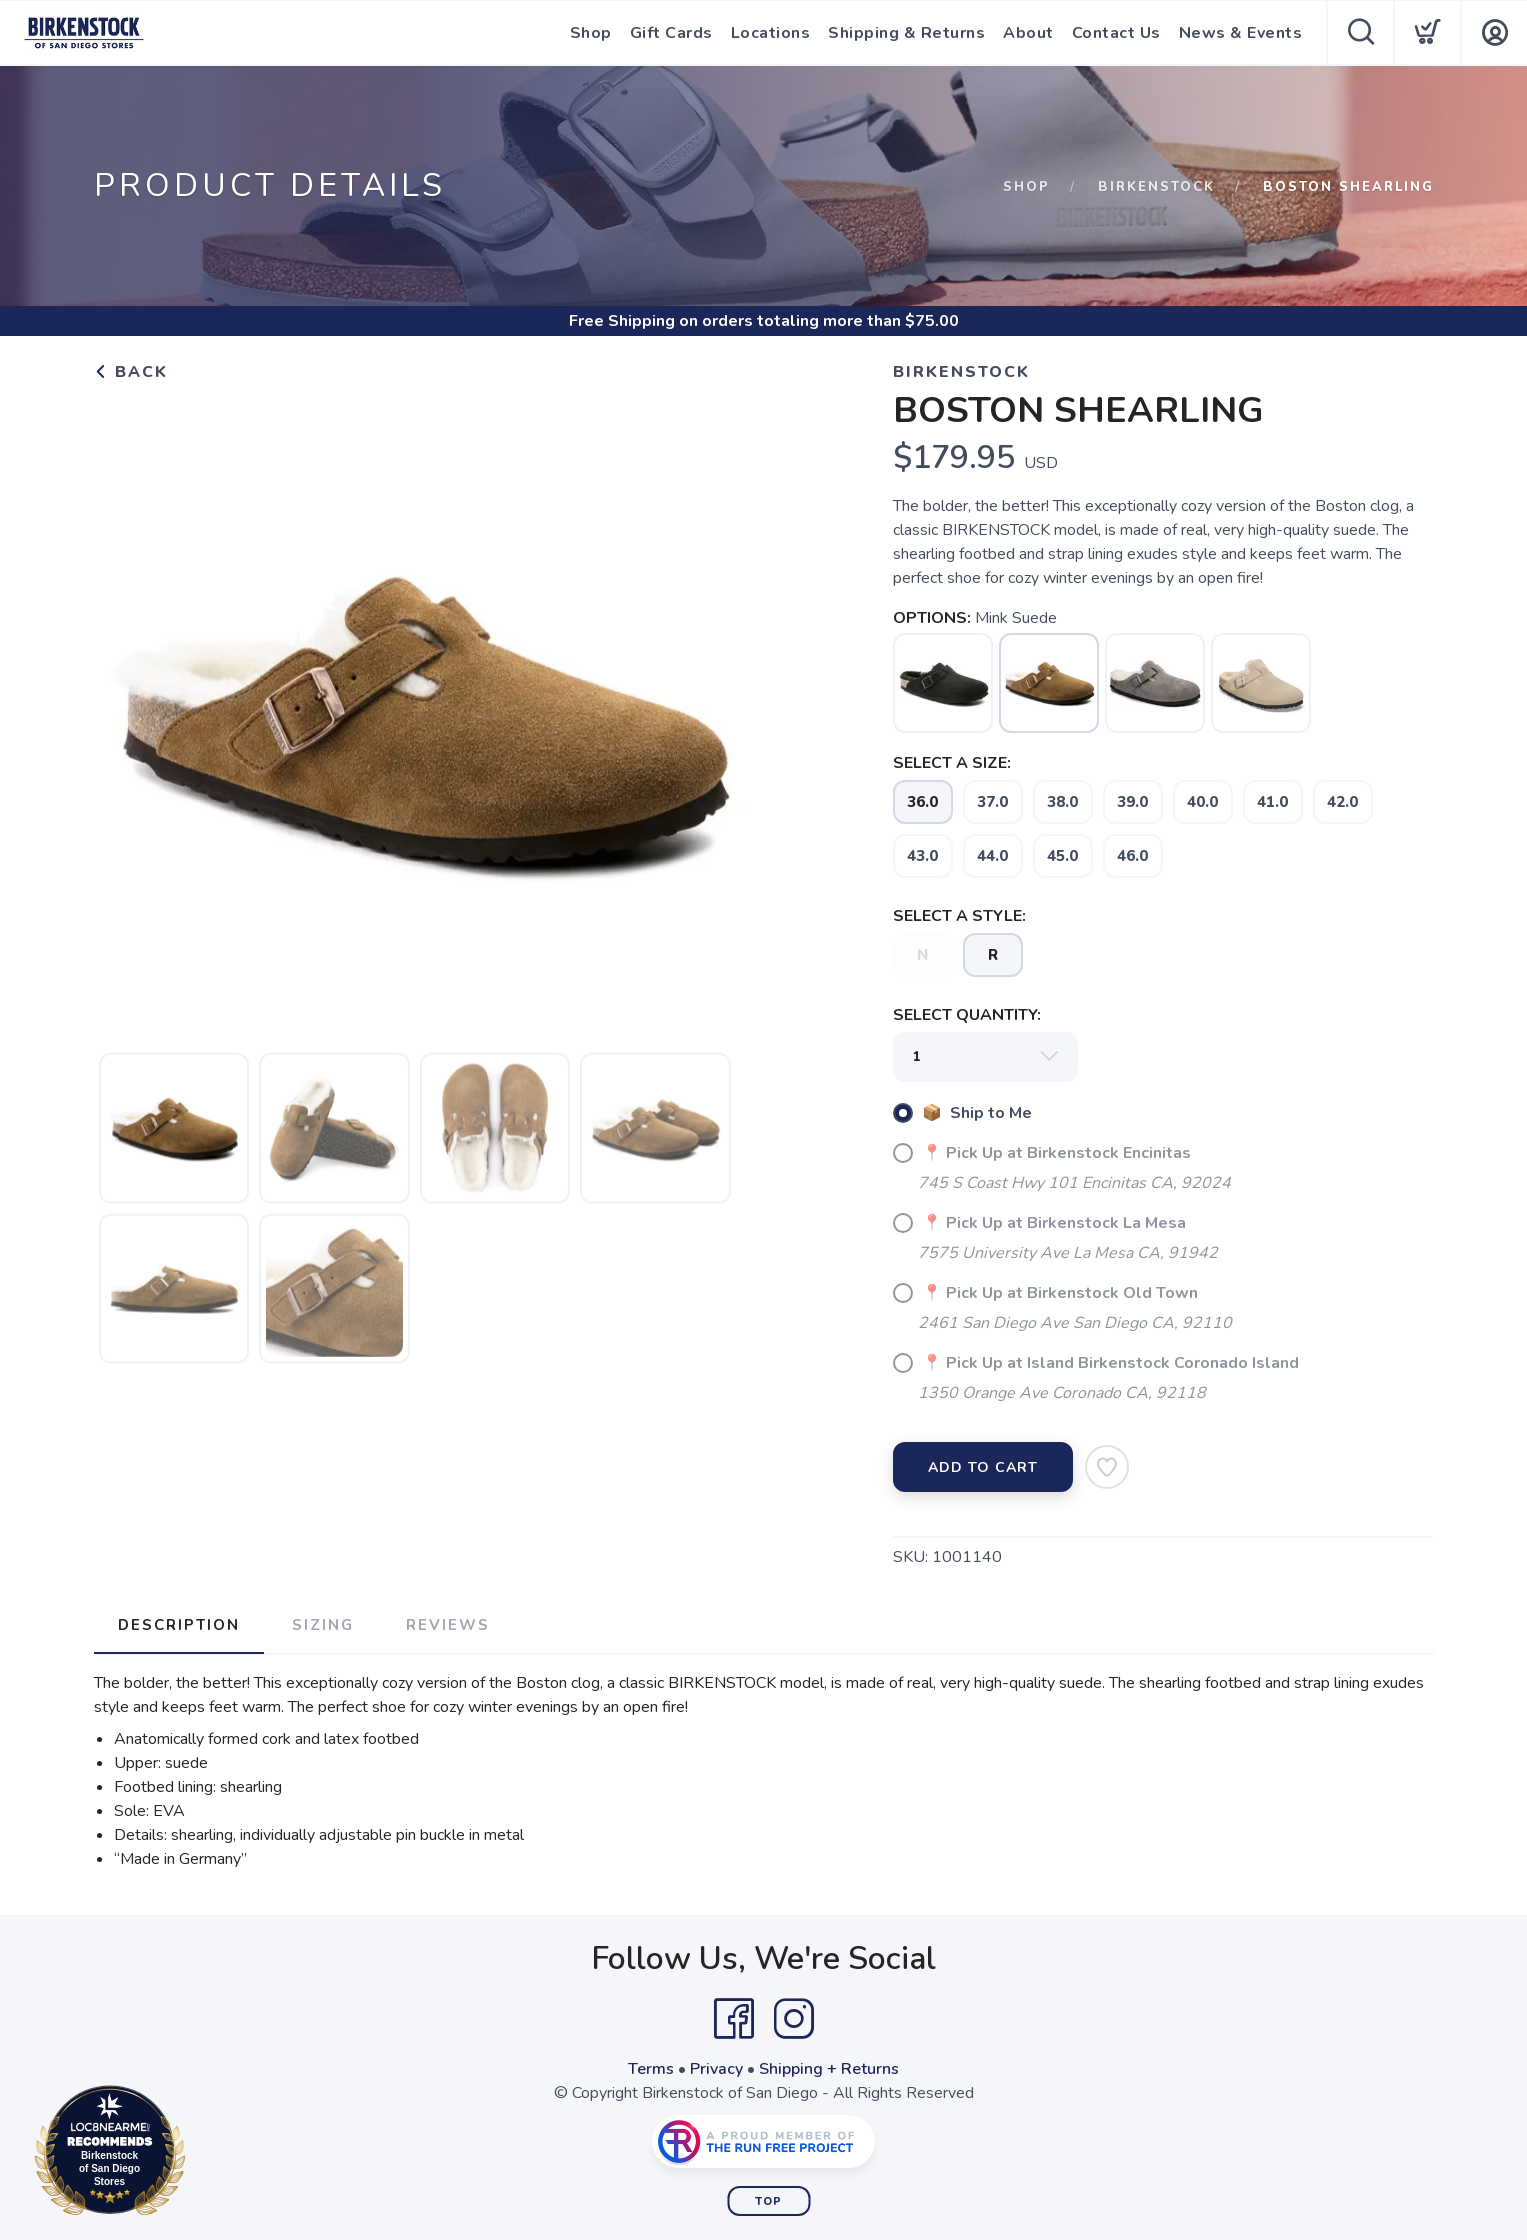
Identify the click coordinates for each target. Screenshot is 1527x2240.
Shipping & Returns (906, 33)
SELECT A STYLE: (959, 916)
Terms (651, 2069)
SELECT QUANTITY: (967, 1015)
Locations (771, 33)
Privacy (716, 2069)
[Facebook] (734, 2019)
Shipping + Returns (829, 2069)
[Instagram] (794, 2019)
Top (768, 2201)
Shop (591, 33)
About (1028, 33)
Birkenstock (1156, 187)
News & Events (1241, 33)
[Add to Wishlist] (1107, 1467)
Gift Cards (671, 33)
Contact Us (1116, 33)
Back (131, 372)
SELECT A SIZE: (952, 763)
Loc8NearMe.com (197, 2154)
